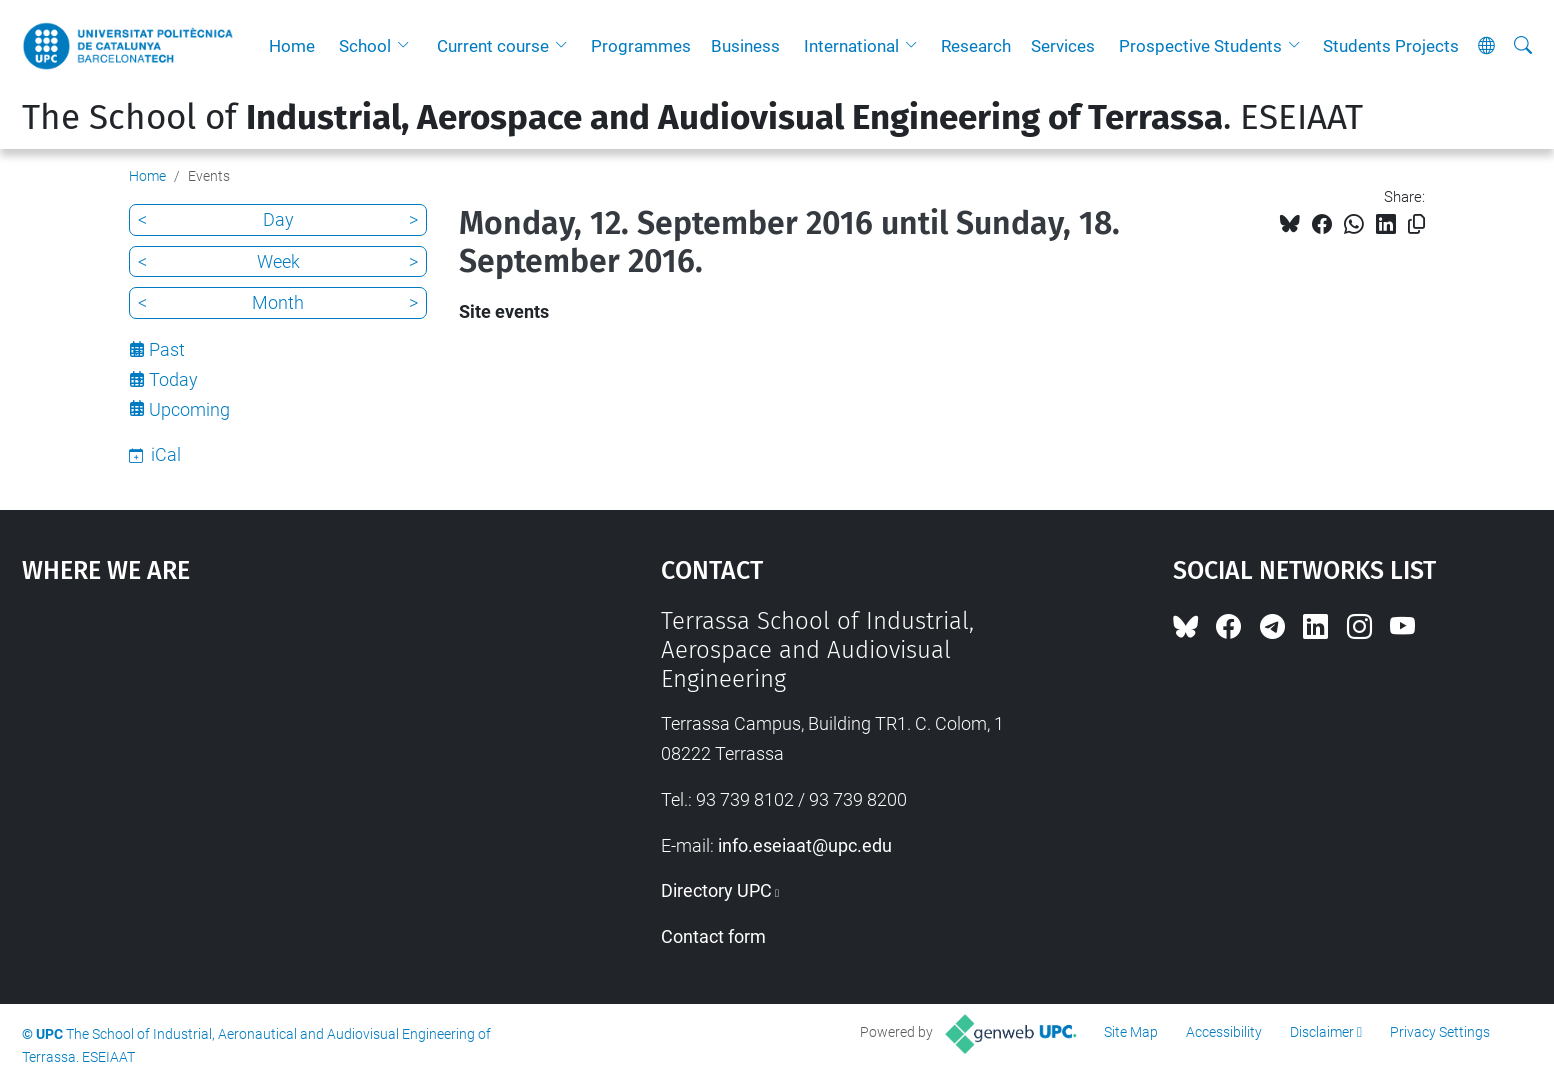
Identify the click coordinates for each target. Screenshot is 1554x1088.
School (365, 46)
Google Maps (266, 757)
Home (292, 46)
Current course (493, 46)
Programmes (641, 46)
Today (173, 379)
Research (976, 46)
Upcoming (189, 409)
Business (745, 46)
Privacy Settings (1440, 1032)
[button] (408, 46)
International (851, 46)
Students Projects (1391, 46)
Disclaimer (1322, 1032)
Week (278, 261)
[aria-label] (1523, 46)
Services (1063, 46)
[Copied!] (1416, 224)
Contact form (713, 936)
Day (278, 219)
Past (167, 349)
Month (278, 302)
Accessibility (1224, 1032)
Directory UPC (716, 890)
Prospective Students (1200, 46)
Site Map (1131, 1032)
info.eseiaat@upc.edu (805, 845)
